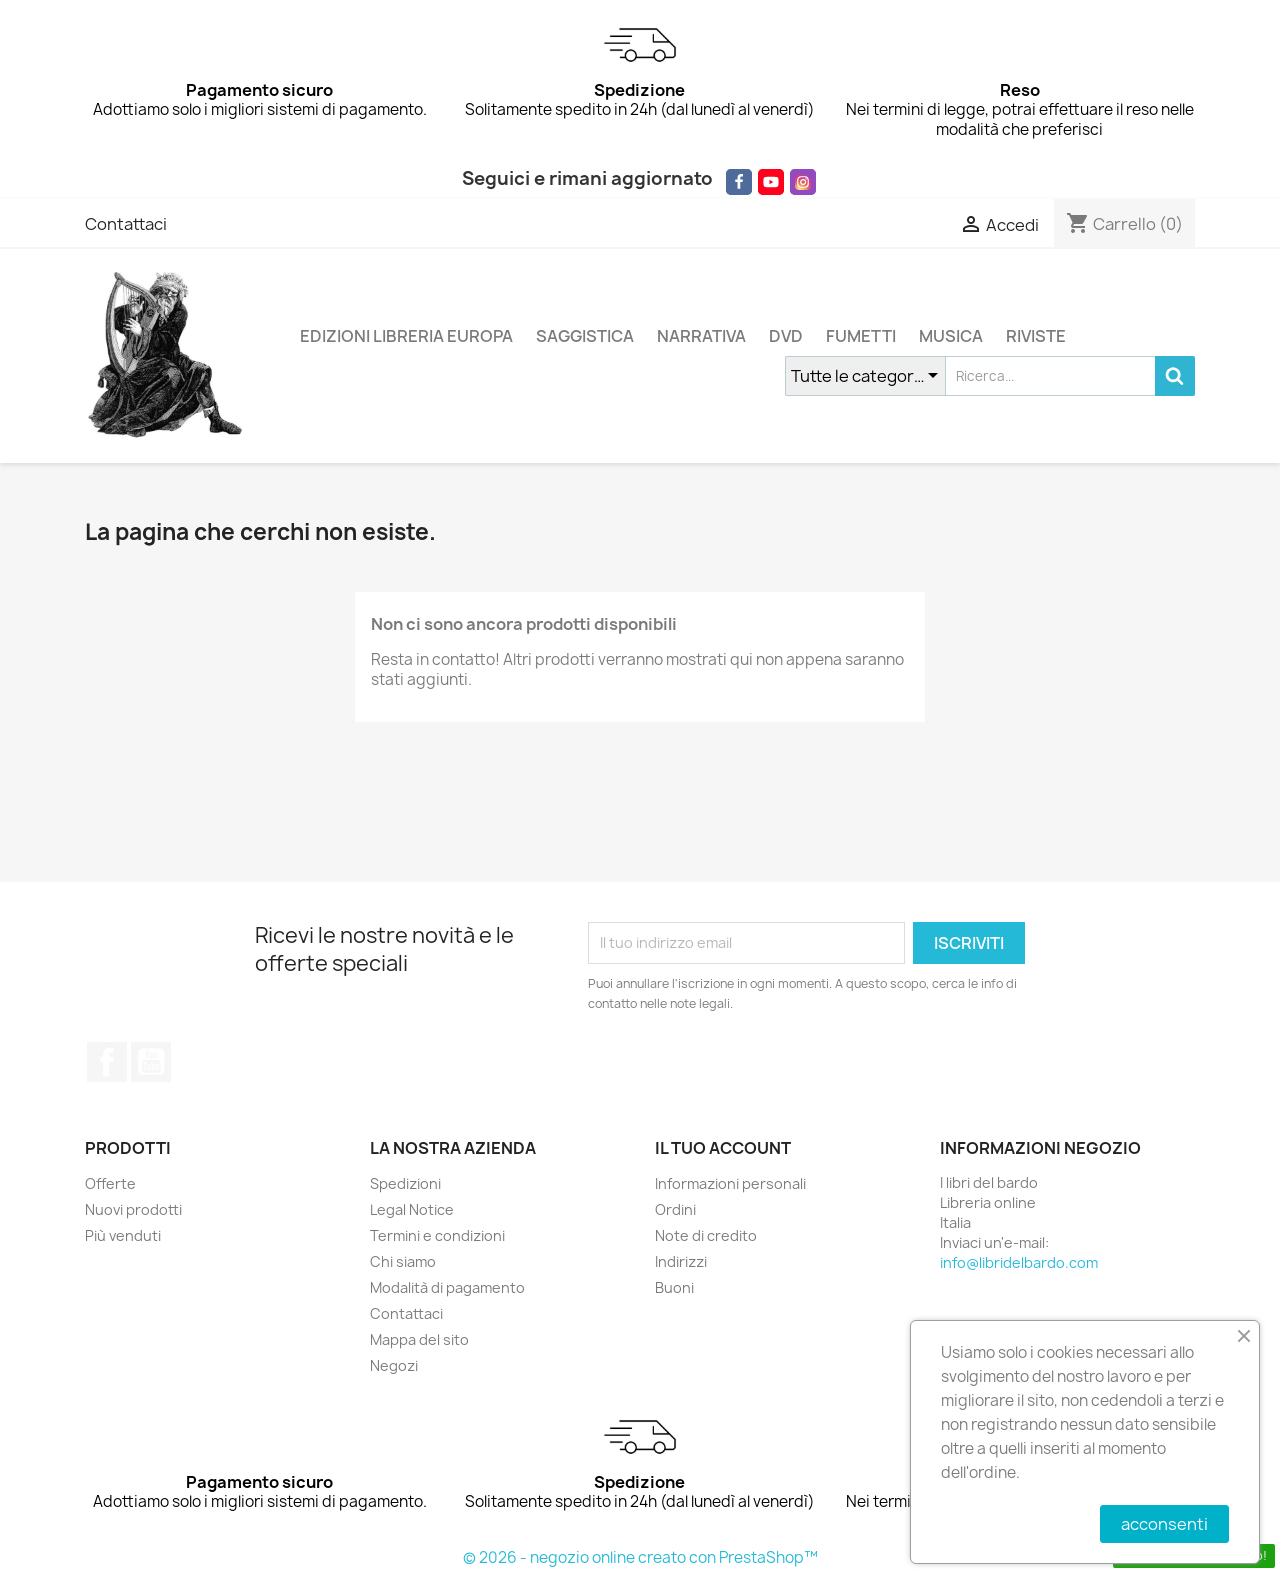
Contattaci (126, 224)
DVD (786, 336)
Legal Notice (412, 1209)
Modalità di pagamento (447, 1287)
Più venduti (123, 1235)
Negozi (394, 1365)
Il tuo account (723, 1148)
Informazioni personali (730, 1183)
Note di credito (706, 1235)
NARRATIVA (701, 336)
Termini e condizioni (437, 1235)
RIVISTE (1036, 336)
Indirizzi (681, 1261)
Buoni (674, 1287)
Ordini (675, 1209)
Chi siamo (403, 1261)
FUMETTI (861, 336)
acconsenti (1164, 1524)
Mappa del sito (419, 1339)
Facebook (107, 1062)
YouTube (151, 1062)
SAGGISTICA (585, 336)
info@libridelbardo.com (1019, 1262)
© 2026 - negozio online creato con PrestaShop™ (640, 1557)
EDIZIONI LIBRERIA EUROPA (406, 336)
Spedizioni (405, 1183)
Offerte (110, 1183)
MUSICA (951, 336)
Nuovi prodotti (133, 1209)
